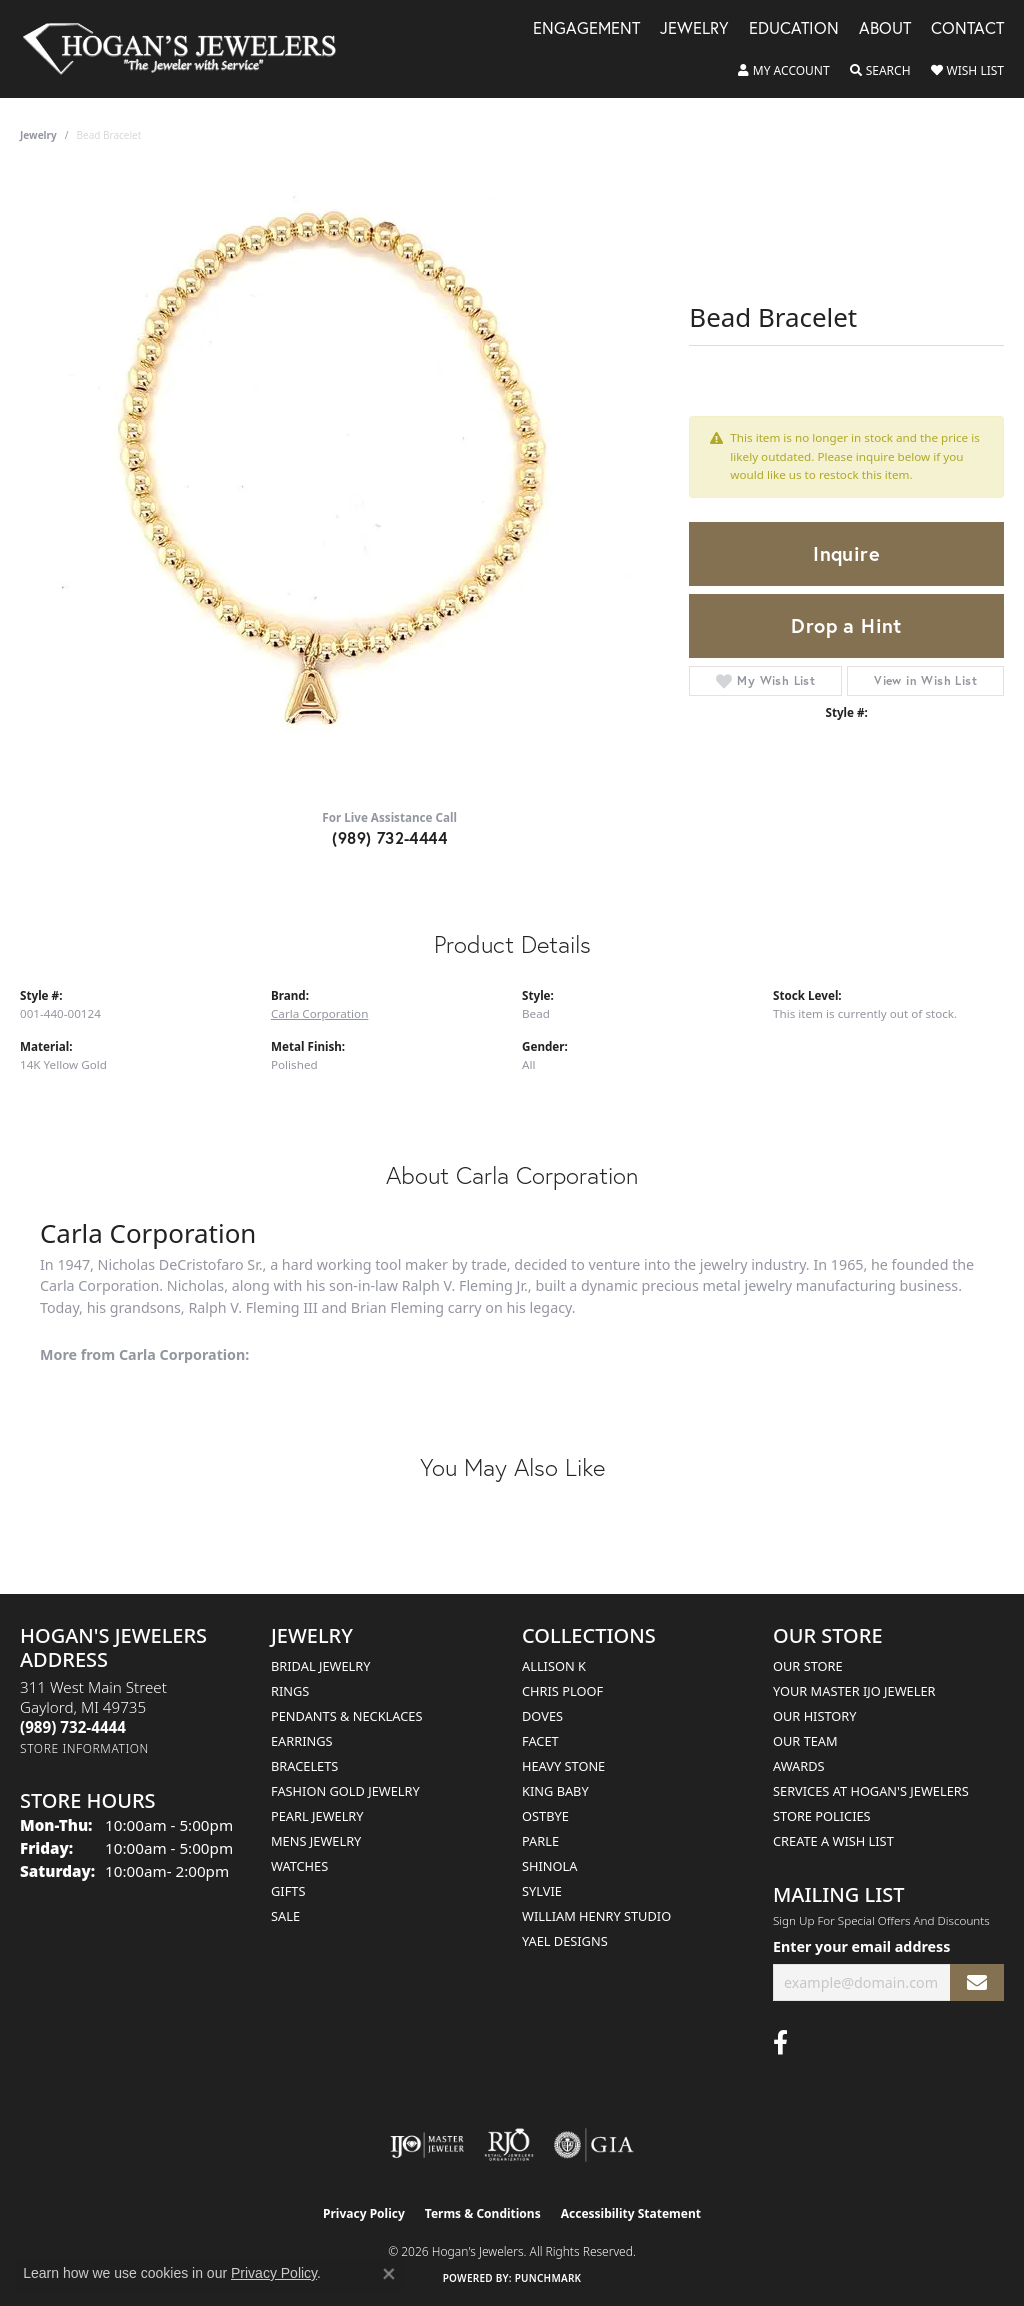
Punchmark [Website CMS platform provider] (548, 2278)
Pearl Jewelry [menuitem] (317, 1816)
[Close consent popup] (389, 2274)
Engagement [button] (586, 29)
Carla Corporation (319, 1013)
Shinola (549, 1866)
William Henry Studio (596, 1916)
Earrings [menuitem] (302, 1741)
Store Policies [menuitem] (822, 1816)
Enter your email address (861, 1946)
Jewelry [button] (694, 29)
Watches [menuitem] (299, 1866)
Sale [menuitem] (285, 1916)
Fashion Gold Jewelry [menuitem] (345, 1791)
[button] (784, 71)
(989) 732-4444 (389, 837)
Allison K (554, 1666)
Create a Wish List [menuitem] (833, 1841)
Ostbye (545, 1816)
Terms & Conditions (483, 2213)
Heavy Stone (563, 1766)
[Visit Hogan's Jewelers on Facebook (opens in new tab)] (780, 2043)
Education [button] (794, 29)
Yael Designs (565, 1941)
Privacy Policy (364, 2213)
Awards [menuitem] (799, 1766)
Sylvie (542, 1891)
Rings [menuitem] (290, 1691)
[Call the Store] (73, 1727)
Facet (540, 1741)
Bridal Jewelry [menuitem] (320, 1666)
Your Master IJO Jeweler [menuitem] (854, 1691)
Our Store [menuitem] (808, 1666)
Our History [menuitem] (815, 1716)
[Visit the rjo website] (509, 2145)
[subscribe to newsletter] (977, 1982)
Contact (967, 29)
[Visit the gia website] (594, 2145)
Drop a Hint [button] (846, 625)
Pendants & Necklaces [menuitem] (346, 1716)
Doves (542, 1716)
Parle (540, 1841)
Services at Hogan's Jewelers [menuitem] (871, 1791)
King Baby (555, 1791)
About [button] (885, 29)
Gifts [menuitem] (288, 1891)
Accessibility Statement (631, 2213)
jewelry (38, 135)
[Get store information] (84, 1748)
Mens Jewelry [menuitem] (316, 1841)
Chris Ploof (562, 1691)
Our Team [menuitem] (805, 1741)
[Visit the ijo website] (427, 2145)
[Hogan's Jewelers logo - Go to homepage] (188, 49)
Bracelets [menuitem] (304, 1766)
